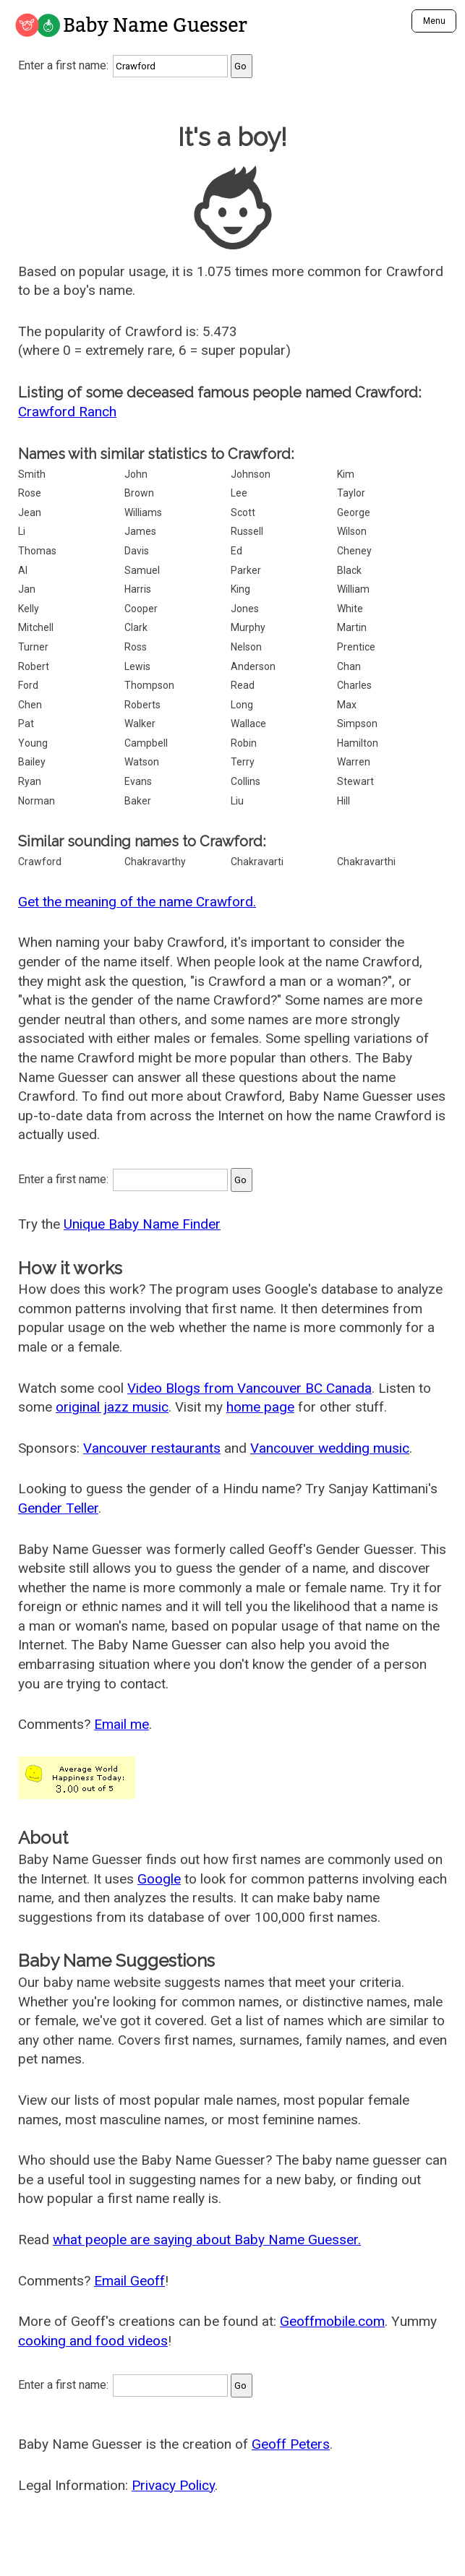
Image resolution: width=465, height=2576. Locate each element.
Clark (136, 627)
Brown (139, 493)
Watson (141, 762)
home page (260, 1407)
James (140, 531)
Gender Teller (58, 1508)
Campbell (146, 743)
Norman (36, 801)
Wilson (352, 531)
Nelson (246, 647)
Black (349, 570)
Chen (30, 704)
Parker (246, 570)
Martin (352, 627)
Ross (135, 647)
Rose (29, 493)
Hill (343, 801)
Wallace (248, 723)
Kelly (28, 608)
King (240, 589)
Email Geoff (129, 2280)
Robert (33, 666)
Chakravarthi (366, 861)
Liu (237, 801)
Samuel (142, 570)
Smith (32, 474)
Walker (139, 723)
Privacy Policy (173, 2485)
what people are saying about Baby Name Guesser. (207, 2239)
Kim (345, 474)
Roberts (142, 704)
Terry (243, 762)
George (353, 512)
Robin (244, 743)
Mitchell (36, 627)
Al (22, 570)
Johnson (250, 474)
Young (33, 743)
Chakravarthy (155, 861)
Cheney (354, 551)
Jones (245, 608)
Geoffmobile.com (332, 2321)
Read (243, 685)
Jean (29, 512)
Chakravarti (257, 861)
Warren (353, 762)
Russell (247, 531)
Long (242, 704)
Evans (138, 781)
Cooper (141, 608)
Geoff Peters (291, 2444)
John (136, 474)
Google (159, 1879)
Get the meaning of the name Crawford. (137, 901)
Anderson (253, 666)
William (353, 589)
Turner (33, 647)
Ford (28, 685)
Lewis (137, 666)
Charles (354, 685)
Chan (349, 666)
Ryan (29, 781)
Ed (236, 551)
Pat (26, 723)
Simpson (357, 723)
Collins (245, 781)
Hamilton (357, 743)
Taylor (351, 493)
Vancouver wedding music (329, 1448)
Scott (243, 512)
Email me (121, 1724)
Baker (137, 801)
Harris (137, 589)
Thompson (149, 685)
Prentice (356, 647)
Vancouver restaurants (152, 1448)
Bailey (32, 762)
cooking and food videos (93, 2340)
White (350, 608)
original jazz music (112, 1407)
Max (347, 704)
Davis (136, 551)
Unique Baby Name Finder (142, 1224)
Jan (26, 589)
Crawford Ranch (67, 411)
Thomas (37, 551)
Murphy (248, 627)
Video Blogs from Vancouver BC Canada (249, 1388)
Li (21, 531)
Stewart (355, 781)
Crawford (39, 861)
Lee (239, 493)
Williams (143, 512)
